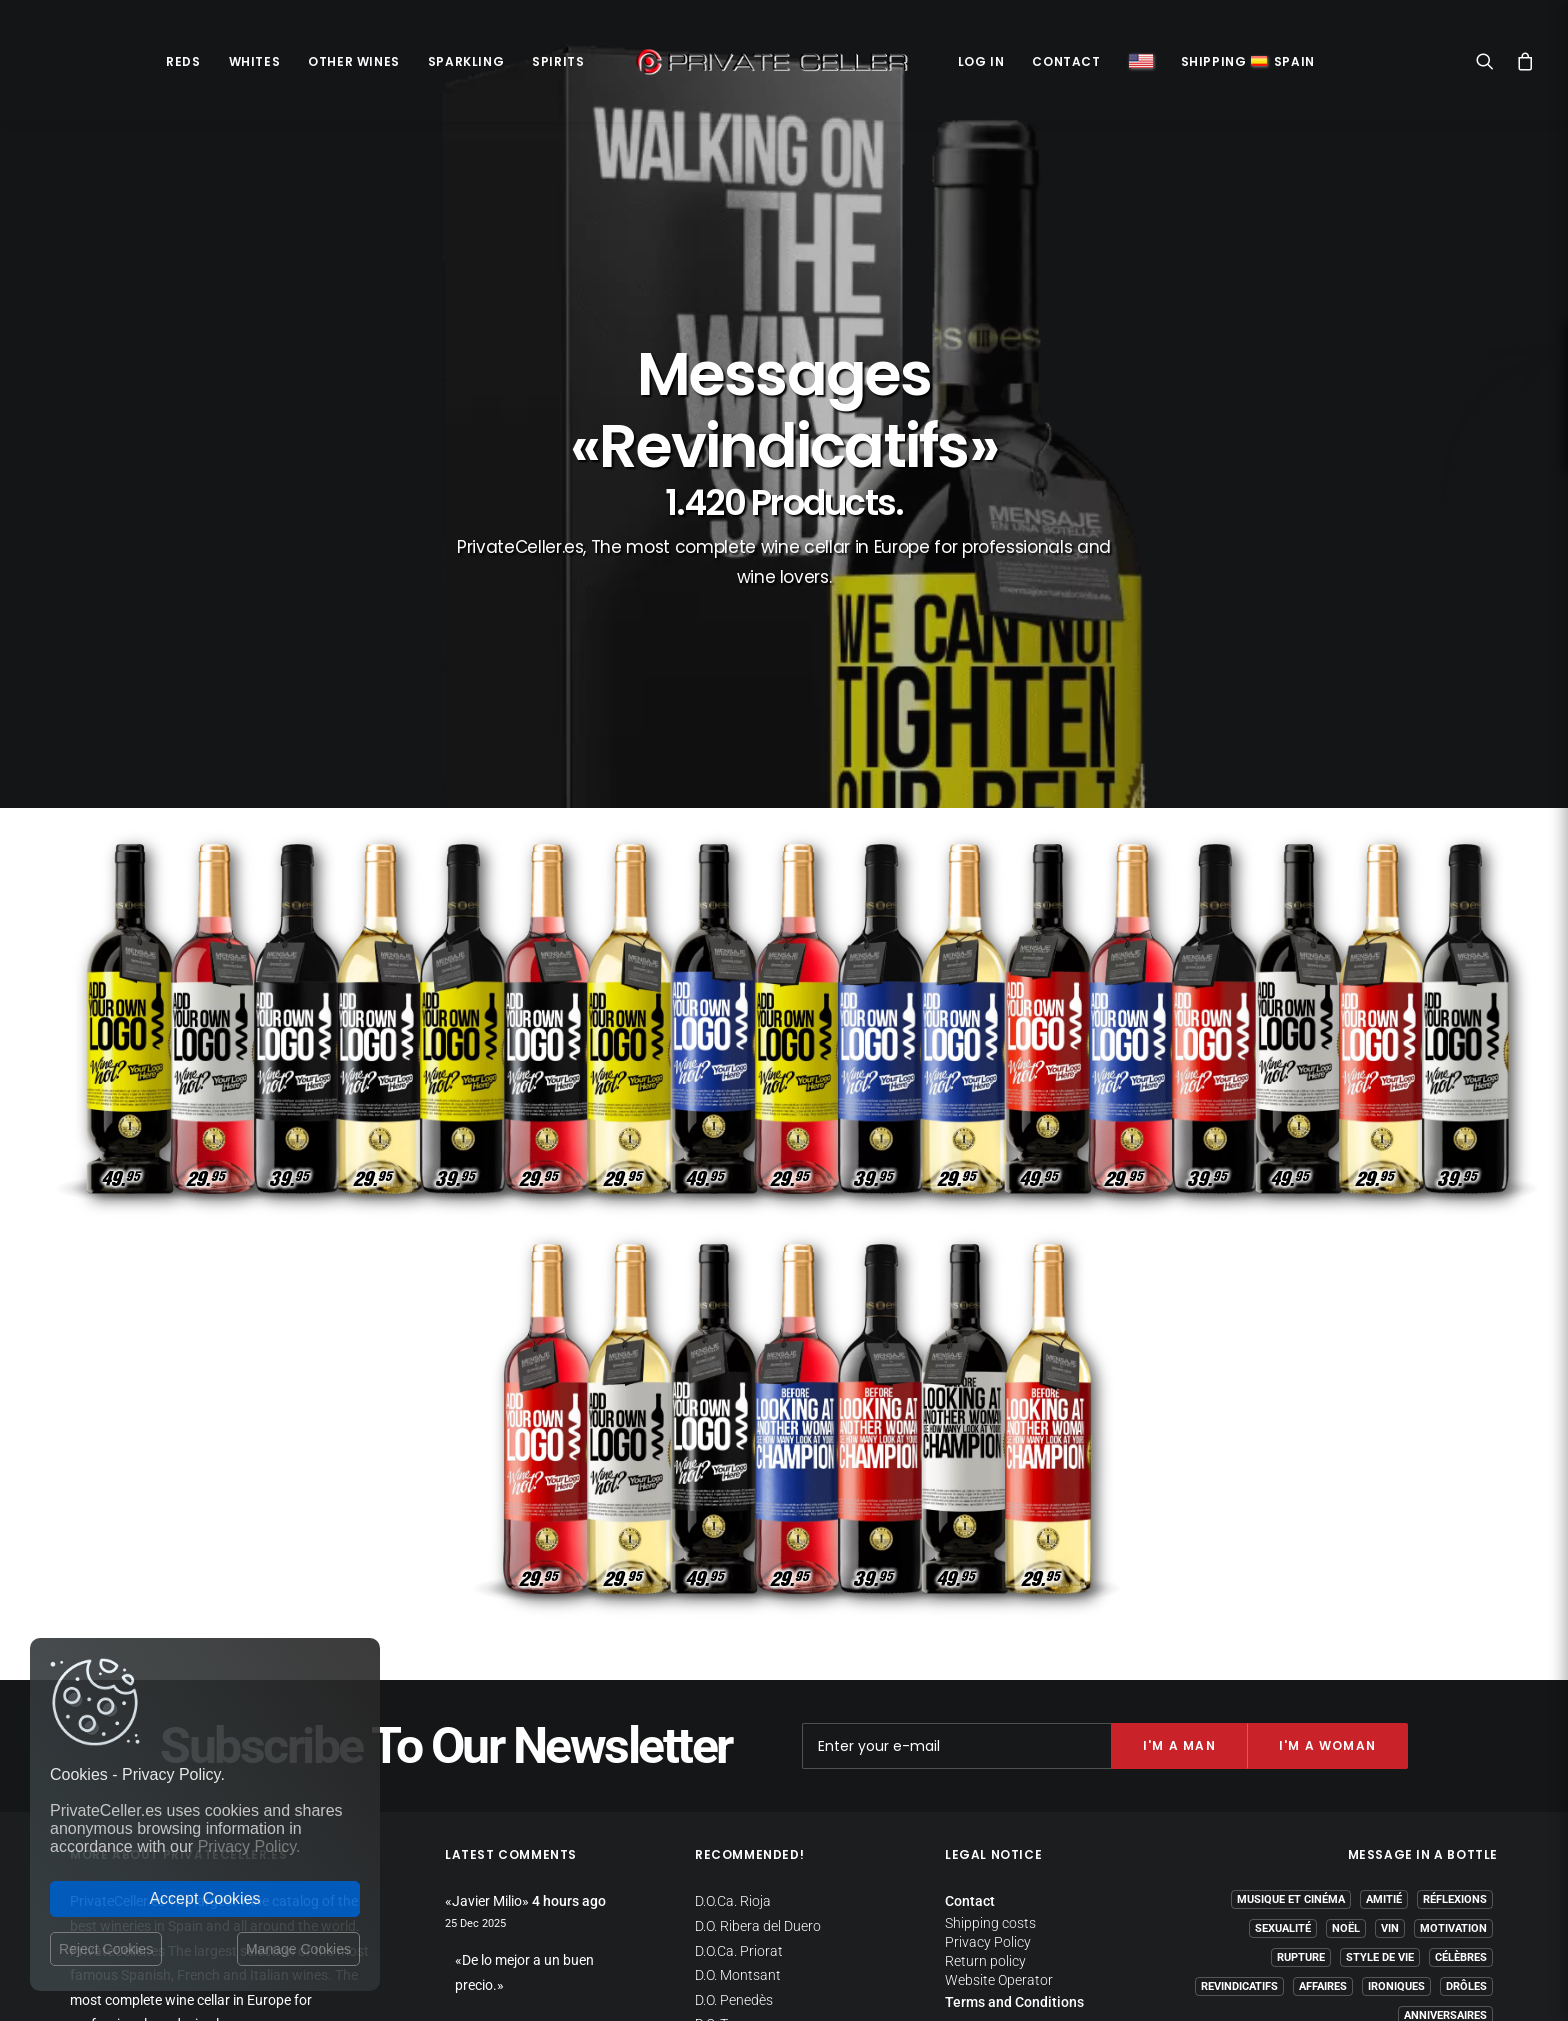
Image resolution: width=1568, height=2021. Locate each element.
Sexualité (1283, 1713)
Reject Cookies (106, 1949)
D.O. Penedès (734, 1785)
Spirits (558, 61)
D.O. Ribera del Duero (758, 1711)
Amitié (1384, 1684)
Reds (183, 61)
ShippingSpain (1248, 61)
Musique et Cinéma (1291, 1684)
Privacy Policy (988, 1727)
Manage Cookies (298, 1949)
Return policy (985, 1746)
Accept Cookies (204, 1898)
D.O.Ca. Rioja (733, 1686)
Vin (1390, 1713)
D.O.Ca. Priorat (739, 1736)
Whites (255, 61)
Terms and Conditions (1014, 1787)
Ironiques (1396, 1771)
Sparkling (466, 61)
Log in (981, 61)
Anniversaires (1445, 1800)
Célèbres (1461, 1742)
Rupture (1301, 1742)
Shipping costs (990, 1708)
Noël (1346, 1713)
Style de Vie (1380, 1742)
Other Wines (354, 61)
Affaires (1323, 1771)
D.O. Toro (721, 1809)
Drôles (1466, 1771)
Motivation (1453, 1713)
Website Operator (999, 1765)
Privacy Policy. (249, 1846)
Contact (1066, 61)
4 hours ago (569, 1686)
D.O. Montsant (738, 1760)
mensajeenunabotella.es (1423, 1849)
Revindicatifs (1239, 1771)
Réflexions (1455, 1684)
